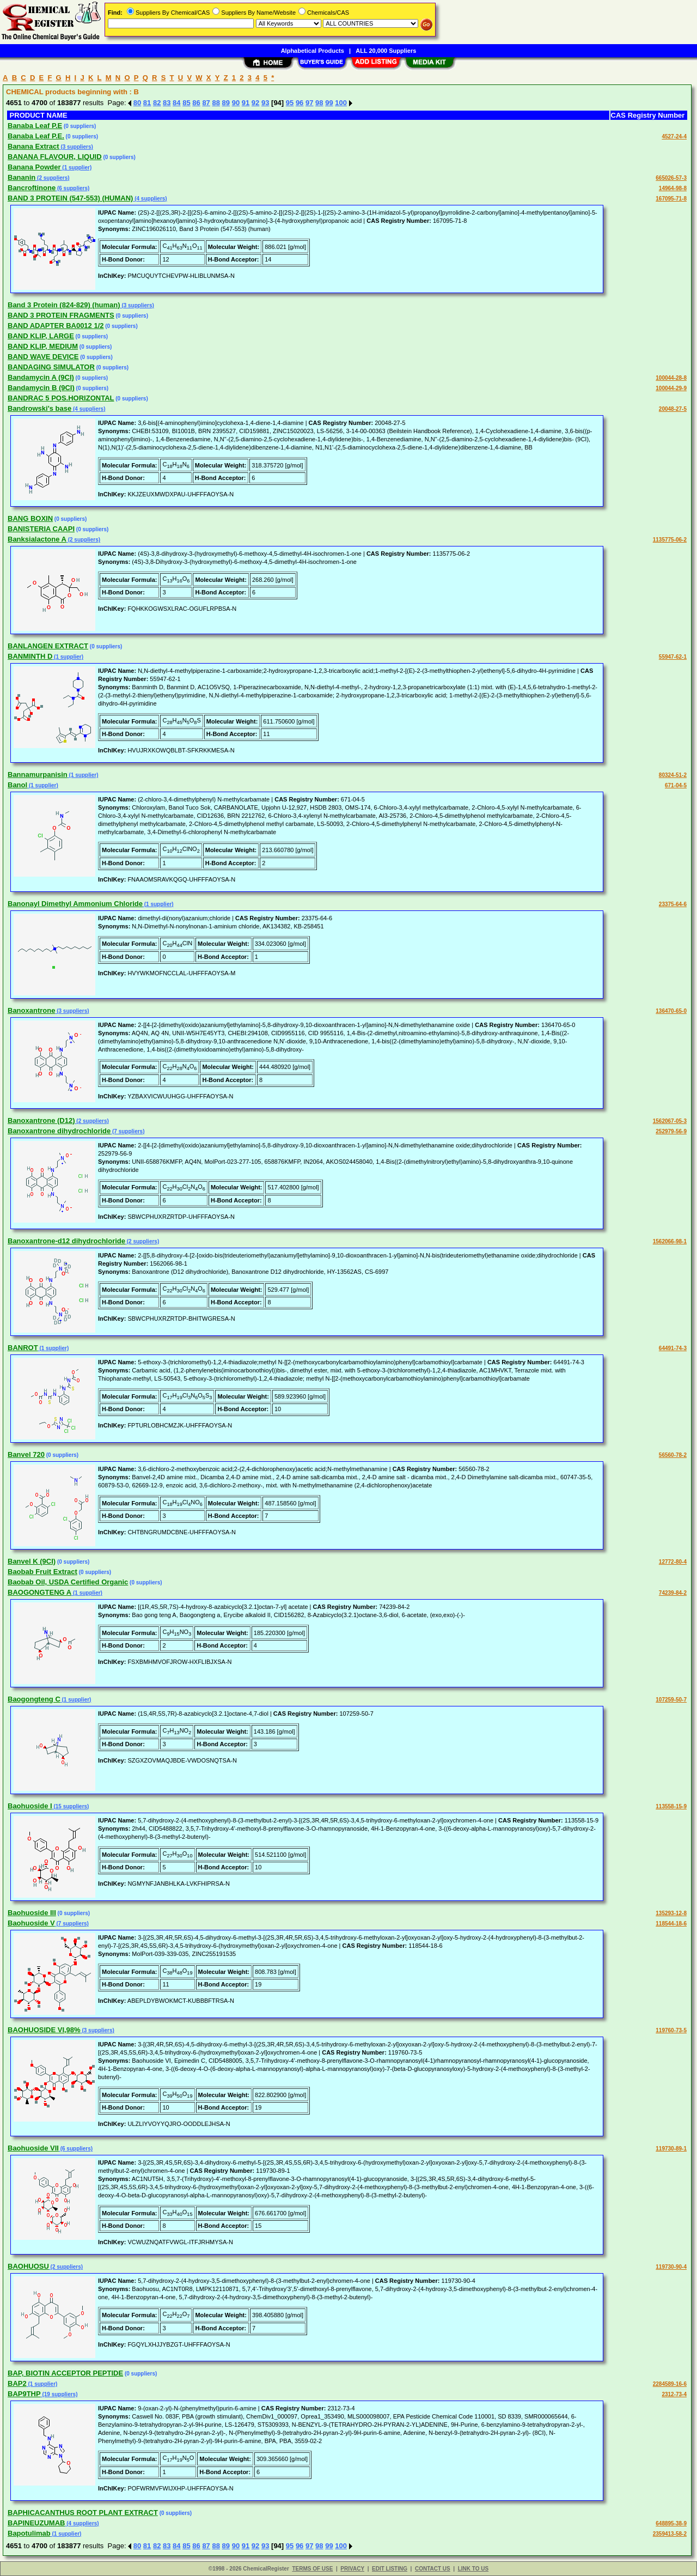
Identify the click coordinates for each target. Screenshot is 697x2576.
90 (236, 103)
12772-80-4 (673, 1562)
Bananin (21, 177)
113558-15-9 (671, 1806)
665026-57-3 (671, 178)
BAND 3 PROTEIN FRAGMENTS (61, 315)
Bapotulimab (29, 2533)
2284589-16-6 (670, 2384)
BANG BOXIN (30, 518)
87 (206, 103)
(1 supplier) (76, 168)
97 (309, 103)
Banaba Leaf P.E (35, 125)
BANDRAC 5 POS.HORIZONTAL (61, 398)
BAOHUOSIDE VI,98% (44, 2030)
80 (137, 103)
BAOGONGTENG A (39, 1592)
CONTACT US (432, 2569)
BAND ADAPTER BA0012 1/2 (56, 325)
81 (147, 103)
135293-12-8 (671, 1913)
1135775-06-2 (670, 540)
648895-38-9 (671, 2523)
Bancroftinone (32, 188)
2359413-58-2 (670, 2534)
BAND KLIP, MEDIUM (43, 346)
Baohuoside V (31, 1923)
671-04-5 (676, 785)
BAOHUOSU (28, 2266)
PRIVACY (352, 2569)
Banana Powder (34, 167)
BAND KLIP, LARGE (41, 336)
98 (319, 103)
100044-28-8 (671, 378)
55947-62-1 (673, 657)
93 (265, 103)
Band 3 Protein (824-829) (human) (64, 305)
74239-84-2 (673, 1593)
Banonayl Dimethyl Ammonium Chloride (75, 904)
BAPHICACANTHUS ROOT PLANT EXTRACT (83, 2512)
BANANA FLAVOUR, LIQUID (55, 157)
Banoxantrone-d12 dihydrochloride (66, 1241)
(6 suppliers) (72, 188)
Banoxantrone (31, 1010)
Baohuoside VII (33, 2148)
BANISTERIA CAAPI (41, 529)
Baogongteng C (34, 1699)
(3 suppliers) (76, 147)
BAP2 (17, 2383)
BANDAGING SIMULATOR (51, 367)
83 (166, 103)
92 (255, 103)
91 (245, 103)
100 (341, 103)
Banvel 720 (26, 1454)
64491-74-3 (673, 1348)
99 (329, 103)
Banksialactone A (37, 539)
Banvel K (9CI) (32, 1561)
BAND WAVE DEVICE (43, 357)
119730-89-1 (671, 2149)
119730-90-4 (671, 2267)
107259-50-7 (671, 1700)
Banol (17, 785)
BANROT (23, 1348)
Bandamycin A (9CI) (41, 377)
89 (226, 103)
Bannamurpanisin (38, 774)
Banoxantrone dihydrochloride (59, 1131)
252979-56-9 (671, 1131)
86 (196, 103)
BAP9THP (24, 2394)
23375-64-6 (673, 904)
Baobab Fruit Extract (42, 1572)
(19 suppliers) (59, 2394)
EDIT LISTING (389, 2569)
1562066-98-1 (670, 1241)
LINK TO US (473, 2569)
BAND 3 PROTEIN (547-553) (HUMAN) (70, 198)
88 (215, 103)
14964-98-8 (673, 188)
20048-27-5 (673, 409)
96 (299, 103)
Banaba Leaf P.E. (36, 136)
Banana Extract (33, 146)
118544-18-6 (671, 1924)
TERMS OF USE (312, 2569)
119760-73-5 (671, 2030)
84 (176, 103)
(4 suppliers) (150, 199)
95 (290, 103)
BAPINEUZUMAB (36, 2523)
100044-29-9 (671, 388)
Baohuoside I (30, 1806)
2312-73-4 (674, 2394)
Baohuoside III (32, 1913)
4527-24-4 (674, 136)
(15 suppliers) (70, 1806)
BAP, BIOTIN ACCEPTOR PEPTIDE (65, 2373)
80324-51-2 (673, 775)
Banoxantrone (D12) (41, 1120)
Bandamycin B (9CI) (41, 388)
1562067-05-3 (670, 1121)
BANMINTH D (30, 656)
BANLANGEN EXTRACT (48, 646)
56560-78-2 (673, 1455)
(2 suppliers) (52, 178)
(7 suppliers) (127, 1131)
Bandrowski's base (39, 408)
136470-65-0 (671, 1011)
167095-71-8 (671, 199)
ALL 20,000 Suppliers (386, 50)
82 (157, 103)
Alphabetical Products (312, 50)
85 (186, 103)
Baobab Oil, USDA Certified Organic (68, 1582)
